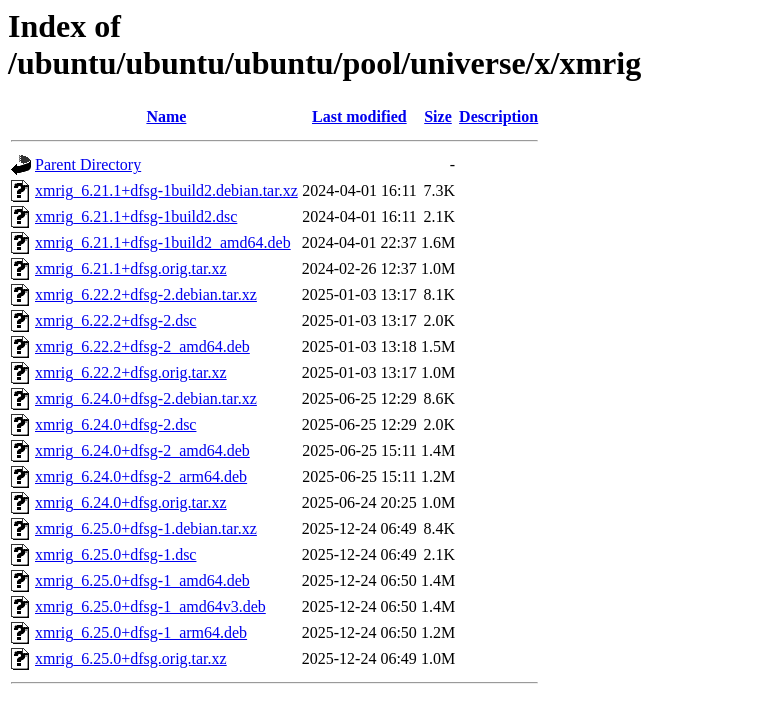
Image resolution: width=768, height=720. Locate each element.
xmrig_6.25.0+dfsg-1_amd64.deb (142, 580)
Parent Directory (88, 164)
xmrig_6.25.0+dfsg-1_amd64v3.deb (150, 606)
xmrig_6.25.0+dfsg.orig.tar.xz (131, 658)
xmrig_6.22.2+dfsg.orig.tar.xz (131, 372)
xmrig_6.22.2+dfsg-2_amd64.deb (142, 346)
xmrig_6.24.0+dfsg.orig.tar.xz (131, 502)
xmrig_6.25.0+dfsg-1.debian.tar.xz (146, 528)
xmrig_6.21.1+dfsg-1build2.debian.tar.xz (166, 190)
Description (498, 116)
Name (166, 116)
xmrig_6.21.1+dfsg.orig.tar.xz (131, 268)
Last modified (359, 116)
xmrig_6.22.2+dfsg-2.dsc (115, 320)
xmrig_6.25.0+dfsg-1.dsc (115, 554)
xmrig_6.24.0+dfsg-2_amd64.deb (142, 450)
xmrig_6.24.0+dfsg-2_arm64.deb (141, 476)
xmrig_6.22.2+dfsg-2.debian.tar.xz (146, 294)
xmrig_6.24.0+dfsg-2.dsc (115, 424)
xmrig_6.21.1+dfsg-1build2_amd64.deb (163, 242)
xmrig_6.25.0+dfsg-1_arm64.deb (141, 632)
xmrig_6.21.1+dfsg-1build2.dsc (136, 216)
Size (438, 116)
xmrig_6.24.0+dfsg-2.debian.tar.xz (146, 398)
